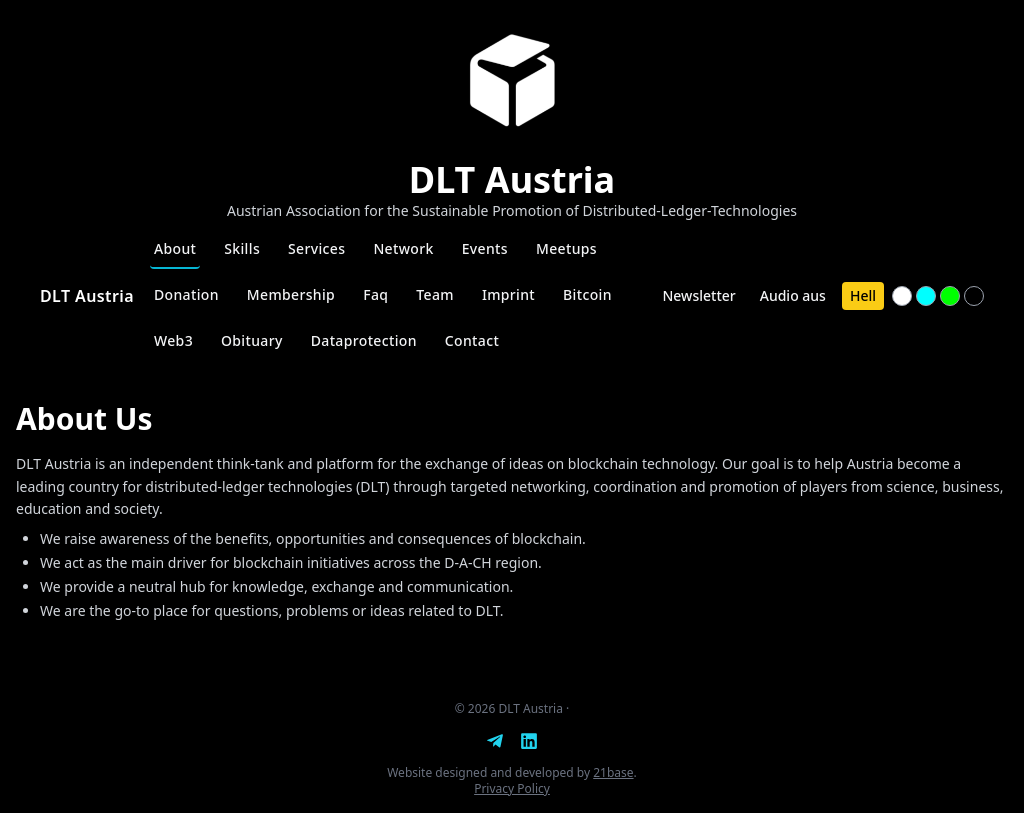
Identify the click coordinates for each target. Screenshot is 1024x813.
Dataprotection (364, 340)
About (175, 248)
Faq (375, 294)
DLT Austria (87, 296)
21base (613, 772)
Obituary (252, 340)
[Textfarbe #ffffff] (902, 296)
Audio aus (793, 295)
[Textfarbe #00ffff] (926, 296)
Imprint (508, 294)
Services (316, 248)
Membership (291, 294)
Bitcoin (587, 294)
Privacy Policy (512, 788)
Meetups (566, 248)
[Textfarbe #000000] (974, 296)
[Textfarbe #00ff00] (950, 296)
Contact (472, 340)
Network (403, 248)
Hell (863, 295)
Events (485, 248)
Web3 (173, 340)
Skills (242, 248)
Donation (186, 294)
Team (435, 294)
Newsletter (698, 295)
